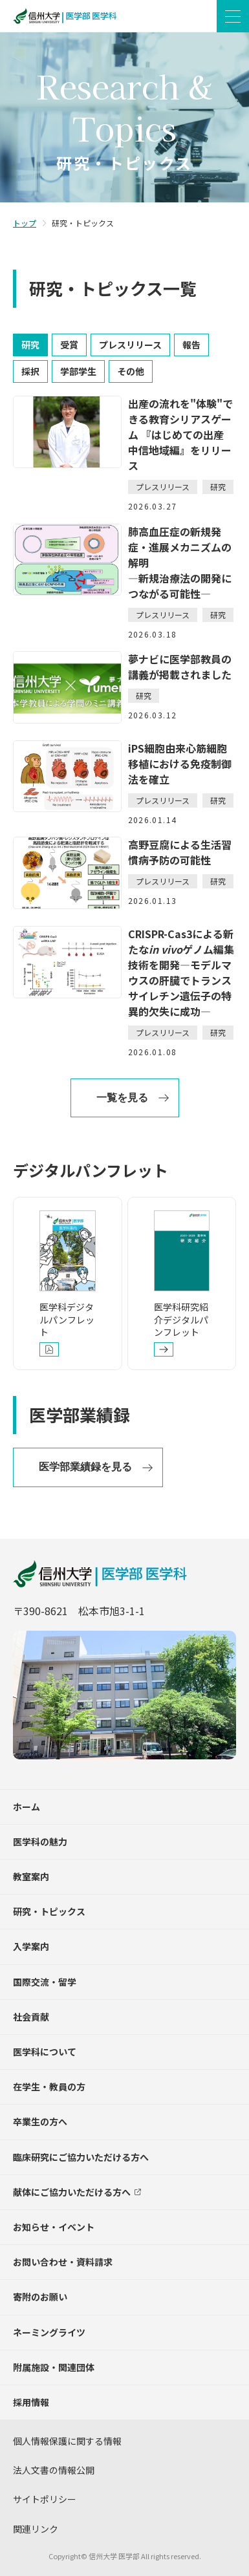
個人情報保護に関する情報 (67, 2440)
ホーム (26, 1806)
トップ (24, 222)
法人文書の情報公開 (53, 2469)
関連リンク (35, 2528)
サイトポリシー (44, 2499)
